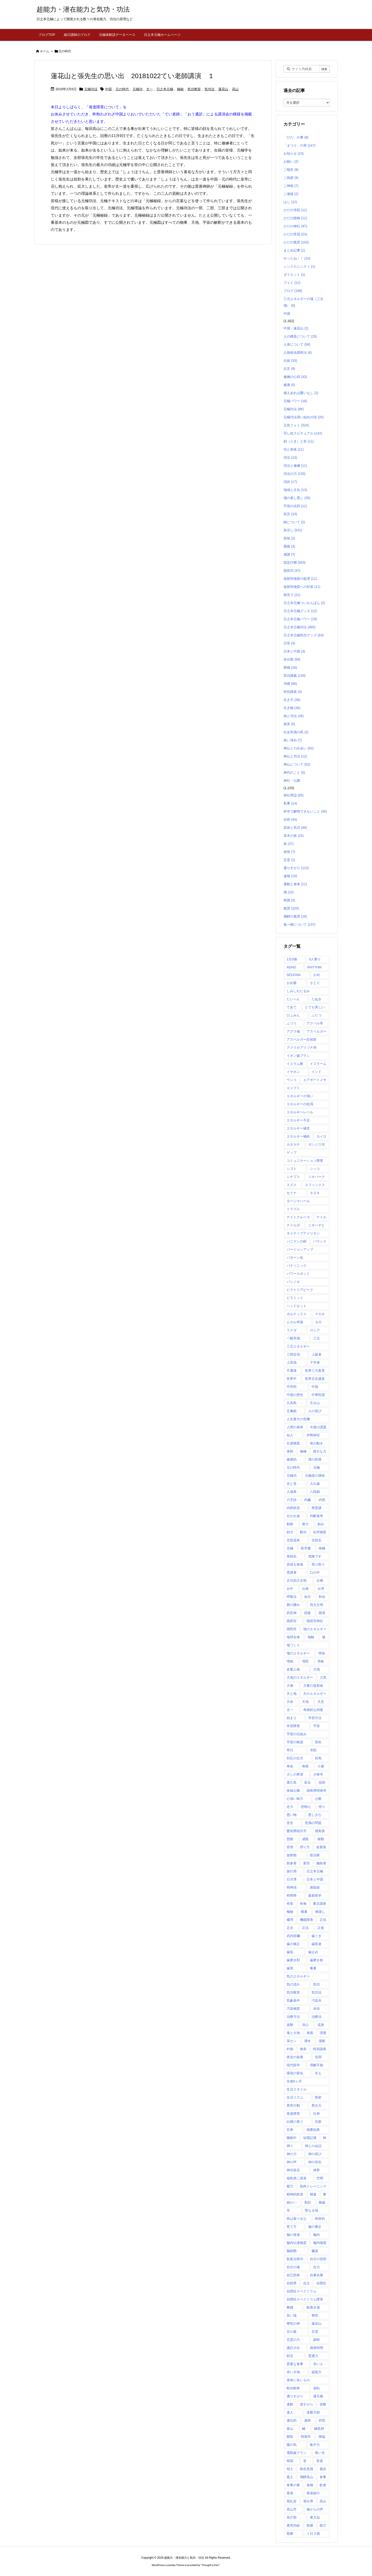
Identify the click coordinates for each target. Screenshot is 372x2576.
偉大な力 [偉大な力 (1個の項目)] (319, 1451)
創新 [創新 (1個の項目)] (290, 1524)
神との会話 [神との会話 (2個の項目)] (313, 2146)
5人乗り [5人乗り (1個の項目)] (315, 959)
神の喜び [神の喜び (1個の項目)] (314, 2154)
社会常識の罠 (296, 732)
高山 (235, 89)
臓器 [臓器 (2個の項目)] (315, 2251)
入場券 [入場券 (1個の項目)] (292, 1492)
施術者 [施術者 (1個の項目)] (321, 1863)
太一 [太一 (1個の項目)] (290, 1710)
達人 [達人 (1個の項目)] (290, 2412)
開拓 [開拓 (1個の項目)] (290, 2436)
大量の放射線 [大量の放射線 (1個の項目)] (313, 1685)
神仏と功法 (295, 756)
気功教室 (194, 89)
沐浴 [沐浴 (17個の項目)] (316, 2008)
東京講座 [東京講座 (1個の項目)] (319, 1903)
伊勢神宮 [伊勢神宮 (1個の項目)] (313, 1435)
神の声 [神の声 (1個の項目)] (292, 2162)
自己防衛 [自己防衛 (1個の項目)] (293, 2275)
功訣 (290, 482)
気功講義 (295, 675)
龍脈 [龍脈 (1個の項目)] (290, 2533)
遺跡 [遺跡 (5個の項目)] (307, 2420)
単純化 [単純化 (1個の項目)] (292, 1556)
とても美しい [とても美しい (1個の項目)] (315, 1007)
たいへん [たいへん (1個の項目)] (293, 999)
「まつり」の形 (300, 145)
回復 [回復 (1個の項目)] (307, 1613)
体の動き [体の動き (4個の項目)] (316, 1443)
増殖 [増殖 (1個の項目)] (290, 1661)
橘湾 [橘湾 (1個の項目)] (290, 1920)
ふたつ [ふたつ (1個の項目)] (316, 1015)
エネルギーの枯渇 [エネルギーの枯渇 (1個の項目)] (300, 1104)
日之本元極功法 (300, 627)
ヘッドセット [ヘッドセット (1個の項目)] (297, 1306)
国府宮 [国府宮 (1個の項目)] (292, 1621)
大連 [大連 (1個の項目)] (290, 1685)
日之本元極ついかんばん (304, 603)
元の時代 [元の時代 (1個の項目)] (293, 1467)
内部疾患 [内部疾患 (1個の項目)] (293, 1508)
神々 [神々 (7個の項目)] (290, 2146)
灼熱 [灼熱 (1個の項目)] (290, 2049)
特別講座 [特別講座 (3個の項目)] (319, 2049)
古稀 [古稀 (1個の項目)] (319, 1580)
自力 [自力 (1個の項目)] (316, 2267)
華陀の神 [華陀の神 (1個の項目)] (293, 2323)
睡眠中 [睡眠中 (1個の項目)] (292, 2138)
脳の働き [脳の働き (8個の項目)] (314, 2226)
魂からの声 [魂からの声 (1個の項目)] (315, 2509)
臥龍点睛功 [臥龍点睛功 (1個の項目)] (295, 2259)
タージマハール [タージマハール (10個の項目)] (298, 1201)
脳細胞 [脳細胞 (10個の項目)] (292, 2251)
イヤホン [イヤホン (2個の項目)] (293, 1072)
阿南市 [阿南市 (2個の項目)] (306, 2436)
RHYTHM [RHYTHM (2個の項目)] (314, 967)
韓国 (289, 900)
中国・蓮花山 (296, 328)
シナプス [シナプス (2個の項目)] (293, 1177)
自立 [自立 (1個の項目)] (306, 2283)
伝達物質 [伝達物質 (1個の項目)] (293, 1443)
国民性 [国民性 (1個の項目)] (292, 1629)
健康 (289, 385)
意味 (289, 538)
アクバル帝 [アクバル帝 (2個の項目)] (315, 1023)
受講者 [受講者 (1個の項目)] (292, 1572)
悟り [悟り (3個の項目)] (322, 1807)
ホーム (44, 51)
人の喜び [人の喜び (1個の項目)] (314, 1411)
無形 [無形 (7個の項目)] (303, 2049)
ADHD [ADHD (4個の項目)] (291, 967)
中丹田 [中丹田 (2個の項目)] (292, 1387)
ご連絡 (291, 194)
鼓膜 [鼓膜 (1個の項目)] (310, 2525)
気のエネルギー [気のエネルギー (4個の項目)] (298, 1976)
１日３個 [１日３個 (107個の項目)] (313, 2533)
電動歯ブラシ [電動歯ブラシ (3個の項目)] (297, 2453)
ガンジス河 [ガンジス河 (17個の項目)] (316, 1144)
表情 (289, 852)
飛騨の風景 (295, 916)
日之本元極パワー (300, 619)
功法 (290, 457)
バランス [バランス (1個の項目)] (319, 1241)
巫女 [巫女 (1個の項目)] (307, 1782)
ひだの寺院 (295, 210)
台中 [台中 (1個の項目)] (290, 1588)
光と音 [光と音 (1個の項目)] (292, 1484)
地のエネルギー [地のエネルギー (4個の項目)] (314, 1629)
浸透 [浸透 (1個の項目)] (323, 2033)
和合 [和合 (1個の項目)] (322, 1597)
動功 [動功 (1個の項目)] (303, 1532)
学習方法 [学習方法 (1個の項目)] (314, 1718)
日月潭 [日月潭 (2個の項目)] (292, 1879)
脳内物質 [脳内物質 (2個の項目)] (319, 2243)
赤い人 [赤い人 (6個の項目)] (318, 2364)
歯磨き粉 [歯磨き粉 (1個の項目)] (316, 1960)
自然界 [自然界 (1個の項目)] (292, 2283)
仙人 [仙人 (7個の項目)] (290, 1435)
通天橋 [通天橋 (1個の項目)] (318, 2396)
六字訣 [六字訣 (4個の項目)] (292, 1500)
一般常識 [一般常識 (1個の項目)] (293, 1338)
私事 (290, 803)
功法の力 (295, 474)
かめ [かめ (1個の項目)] (316, 975)
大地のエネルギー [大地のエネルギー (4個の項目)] (300, 1677)
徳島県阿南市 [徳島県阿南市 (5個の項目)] (316, 1790)
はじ (290, 202)
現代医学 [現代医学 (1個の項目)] (293, 2065)
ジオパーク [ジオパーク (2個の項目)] (316, 1177)
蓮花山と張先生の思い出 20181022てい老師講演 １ (132, 76)
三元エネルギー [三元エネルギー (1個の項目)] (298, 1346)
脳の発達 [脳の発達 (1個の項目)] (293, 2235)
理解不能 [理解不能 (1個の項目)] (316, 2065)
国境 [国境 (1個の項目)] (322, 1613)
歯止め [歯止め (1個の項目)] (313, 1952)
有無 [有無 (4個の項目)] (303, 1903)
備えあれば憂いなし (301, 393)
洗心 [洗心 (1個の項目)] (305, 2025)
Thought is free (210, 2565)
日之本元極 (165, 89)
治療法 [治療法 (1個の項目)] (316, 2017)
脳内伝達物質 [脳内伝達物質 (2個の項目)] (297, 2243)
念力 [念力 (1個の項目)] (290, 1807)
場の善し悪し (297, 498)
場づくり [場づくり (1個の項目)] (293, 1645)
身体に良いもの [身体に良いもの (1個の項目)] (298, 2380)
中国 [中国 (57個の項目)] (315, 1387)
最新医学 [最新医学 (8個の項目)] (314, 1895)
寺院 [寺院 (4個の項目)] (313, 1750)
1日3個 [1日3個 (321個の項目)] (292, 959)
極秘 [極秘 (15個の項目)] (290, 1912)
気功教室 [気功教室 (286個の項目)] (293, 1992)
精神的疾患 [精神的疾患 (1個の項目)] (295, 2194)
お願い (291, 161)
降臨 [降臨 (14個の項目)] (322, 2436)
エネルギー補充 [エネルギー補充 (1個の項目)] (298, 1128)
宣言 (290, 514)
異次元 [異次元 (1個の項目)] (316, 2105)
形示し (293, 530)
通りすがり (296, 868)
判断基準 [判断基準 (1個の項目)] (316, 1516)
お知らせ (294, 153)
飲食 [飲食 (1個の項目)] (323, 2485)
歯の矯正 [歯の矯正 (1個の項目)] (293, 1944)
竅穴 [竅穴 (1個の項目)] (290, 2186)
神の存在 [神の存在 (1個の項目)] (314, 2162)
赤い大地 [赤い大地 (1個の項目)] (293, 2372)
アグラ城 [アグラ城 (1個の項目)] (293, 1031)
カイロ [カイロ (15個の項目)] (321, 1136)
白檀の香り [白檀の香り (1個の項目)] (295, 2122)
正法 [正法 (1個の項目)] (305, 1928)
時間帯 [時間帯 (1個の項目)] (292, 1895)
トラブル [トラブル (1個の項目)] (293, 1209)
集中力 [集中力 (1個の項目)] (315, 2445)
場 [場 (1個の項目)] (323, 1637)
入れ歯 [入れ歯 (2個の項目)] (315, 1484)
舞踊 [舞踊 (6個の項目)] (290, 2307)
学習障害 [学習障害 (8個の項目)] (293, 1726)
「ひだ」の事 (296, 137)
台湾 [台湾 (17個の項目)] (320, 1588)
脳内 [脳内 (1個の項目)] (316, 2235)
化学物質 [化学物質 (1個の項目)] (319, 1532)
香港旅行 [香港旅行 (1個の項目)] (313, 2493)
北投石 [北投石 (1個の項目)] (316, 1540)
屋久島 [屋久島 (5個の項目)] (292, 1782)
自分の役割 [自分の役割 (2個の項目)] (318, 2259)
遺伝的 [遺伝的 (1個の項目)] (292, 2420)
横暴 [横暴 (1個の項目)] (304, 1912)
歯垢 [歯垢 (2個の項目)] (290, 1952)
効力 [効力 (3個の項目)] (290, 1532)
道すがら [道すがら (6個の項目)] (306, 2404)
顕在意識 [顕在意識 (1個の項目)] (306, 2469)
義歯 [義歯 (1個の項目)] (322, 2202)
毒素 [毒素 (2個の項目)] (313, 1968)
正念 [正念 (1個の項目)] (290, 1928)
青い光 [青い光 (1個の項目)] (320, 2453)
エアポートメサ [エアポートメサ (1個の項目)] (314, 1080)
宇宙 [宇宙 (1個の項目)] (316, 1726)
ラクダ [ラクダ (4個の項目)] (292, 1330)
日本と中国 (294, 651)
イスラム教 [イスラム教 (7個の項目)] (295, 1064)
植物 (290, 667)
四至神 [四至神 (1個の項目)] (292, 1613)
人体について (297, 344)
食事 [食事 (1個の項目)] (323, 2477)
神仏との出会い (299, 748)
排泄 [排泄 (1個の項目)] (290, 1847)
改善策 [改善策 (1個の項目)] (321, 1847)
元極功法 (91, 89)
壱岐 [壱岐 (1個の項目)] (320, 1661)
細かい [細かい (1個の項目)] (292, 2202)
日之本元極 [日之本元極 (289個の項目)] (315, 1871)
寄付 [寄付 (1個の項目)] (290, 1750)
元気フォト (296, 425)
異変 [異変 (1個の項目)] (318, 2097)
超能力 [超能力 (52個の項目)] (316, 2372)
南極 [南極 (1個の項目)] (322, 1548)
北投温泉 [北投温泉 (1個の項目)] (293, 1540)
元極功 (138, 89)
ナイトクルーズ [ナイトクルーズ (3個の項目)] (298, 1217)
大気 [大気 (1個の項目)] (323, 1677)
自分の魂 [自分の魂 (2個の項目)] (293, 2267)
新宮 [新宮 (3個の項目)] (306, 1863)
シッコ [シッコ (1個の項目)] (315, 1169)
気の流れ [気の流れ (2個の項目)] (293, 1984)
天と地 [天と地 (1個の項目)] (292, 1693)
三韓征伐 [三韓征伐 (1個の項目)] (293, 1354)
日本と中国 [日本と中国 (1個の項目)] (315, 1879)
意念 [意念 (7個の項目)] (290, 1823)
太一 (149, 89)
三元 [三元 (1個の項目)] (316, 1338)
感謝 (289, 554)
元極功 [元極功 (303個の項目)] (292, 1475)
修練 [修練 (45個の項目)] (303, 1451)
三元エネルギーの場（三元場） (303, 302)
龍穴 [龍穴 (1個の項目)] (323, 2525)
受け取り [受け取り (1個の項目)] (318, 1564)
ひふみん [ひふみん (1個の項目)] (293, 1015)
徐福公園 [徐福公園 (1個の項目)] (293, 1790)
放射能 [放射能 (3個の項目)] (292, 1855)
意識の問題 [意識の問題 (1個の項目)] (313, 1823)
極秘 (180, 89)
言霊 (289, 860)
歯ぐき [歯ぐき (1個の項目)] (316, 1936)
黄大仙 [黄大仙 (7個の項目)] (315, 2517)
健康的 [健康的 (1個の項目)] (292, 1459)
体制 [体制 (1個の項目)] (290, 1451)
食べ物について (300, 924)
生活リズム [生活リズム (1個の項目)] (295, 2097)
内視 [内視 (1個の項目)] (322, 1500)
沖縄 (290, 684)
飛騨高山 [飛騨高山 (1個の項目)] (306, 2477)
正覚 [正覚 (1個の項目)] (320, 1928)
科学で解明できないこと (305, 811)
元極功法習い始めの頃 (304, 417)
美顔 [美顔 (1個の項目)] (307, 2202)
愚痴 (289, 546)
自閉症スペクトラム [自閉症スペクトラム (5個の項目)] (301, 2291)
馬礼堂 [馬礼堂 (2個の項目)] (292, 2501)
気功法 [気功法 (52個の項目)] (316, 1992)
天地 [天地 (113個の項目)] (305, 1702)
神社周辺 (294, 795)
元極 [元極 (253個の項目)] (316, 1467)
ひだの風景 (296, 242)
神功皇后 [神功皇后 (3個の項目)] (293, 2170)
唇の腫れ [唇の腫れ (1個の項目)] (293, 1605)
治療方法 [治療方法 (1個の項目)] (293, 2017)
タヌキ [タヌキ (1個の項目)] (315, 1193)
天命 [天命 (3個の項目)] (290, 1702)
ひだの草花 (295, 234)
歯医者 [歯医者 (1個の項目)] (316, 1944)
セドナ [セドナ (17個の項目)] (292, 1193)
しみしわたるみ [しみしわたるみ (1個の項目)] (298, 991)
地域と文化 (295, 490)
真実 (289, 724)
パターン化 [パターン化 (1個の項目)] (295, 1257)
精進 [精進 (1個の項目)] (313, 2194)
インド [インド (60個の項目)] (316, 1072)
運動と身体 (295, 884)
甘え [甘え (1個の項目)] (318, 2073)
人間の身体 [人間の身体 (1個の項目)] (295, 1427)
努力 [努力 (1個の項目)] (305, 1524)
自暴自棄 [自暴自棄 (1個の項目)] (316, 2275)
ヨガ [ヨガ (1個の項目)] (318, 1322)
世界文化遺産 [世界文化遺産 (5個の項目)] (315, 1379)
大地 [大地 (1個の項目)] (316, 1669)
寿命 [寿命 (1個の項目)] (290, 1766)
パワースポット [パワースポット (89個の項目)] (298, 1274)
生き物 (292, 708)
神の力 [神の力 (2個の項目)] (292, 2154)
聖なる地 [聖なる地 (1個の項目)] (311, 2210)
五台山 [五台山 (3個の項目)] (315, 1403)
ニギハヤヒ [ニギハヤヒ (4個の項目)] (316, 1225)
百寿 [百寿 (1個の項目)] (290, 2130)
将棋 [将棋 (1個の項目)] (305, 1766)
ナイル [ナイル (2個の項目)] (321, 1217)
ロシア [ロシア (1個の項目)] (315, 1330)
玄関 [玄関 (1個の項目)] (318, 2057)
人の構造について (300, 336)
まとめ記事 (294, 250)
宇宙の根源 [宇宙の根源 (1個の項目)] (295, 1742)
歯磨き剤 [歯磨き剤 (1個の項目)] (293, 1960)
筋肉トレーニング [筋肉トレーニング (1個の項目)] (313, 2186)
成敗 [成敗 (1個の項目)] (305, 1839)
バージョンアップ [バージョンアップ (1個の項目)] (300, 1249)
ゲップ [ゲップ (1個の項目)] (292, 1152)
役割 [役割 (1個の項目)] (322, 1782)
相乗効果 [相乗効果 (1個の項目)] (313, 2130)
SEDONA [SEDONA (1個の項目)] (294, 975)
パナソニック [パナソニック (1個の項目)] (297, 1265)
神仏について (297, 764)
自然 (290, 819)
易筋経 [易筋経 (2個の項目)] (315, 1887)
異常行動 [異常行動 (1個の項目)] (293, 2105)
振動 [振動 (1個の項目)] (320, 1839)
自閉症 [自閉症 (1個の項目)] (321, 2283)
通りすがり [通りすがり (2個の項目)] (295, 2396)
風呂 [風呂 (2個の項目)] (323, 2469)
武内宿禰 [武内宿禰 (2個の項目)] (293, 1936)
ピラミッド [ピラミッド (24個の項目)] (295, 1298)
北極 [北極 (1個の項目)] (290, 1548)
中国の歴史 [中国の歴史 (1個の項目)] (295, 1395)
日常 (289, 643)
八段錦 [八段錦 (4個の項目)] (315, 1492)
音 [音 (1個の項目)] (305, 2461)
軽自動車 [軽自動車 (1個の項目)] (293, 2388)
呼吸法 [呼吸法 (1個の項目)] (292, 1597)
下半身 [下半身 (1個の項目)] (315, 1362)
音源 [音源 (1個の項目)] (319, 2461)
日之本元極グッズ (300, 611)
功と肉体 (294, 449)
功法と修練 (295, 465)
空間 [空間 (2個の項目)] (319, 2178)
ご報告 (291, 169)
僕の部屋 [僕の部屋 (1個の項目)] (314, 1459)
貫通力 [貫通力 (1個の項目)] (313, 2356)
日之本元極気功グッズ (304, 635)
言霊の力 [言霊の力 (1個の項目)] (293, 2340)
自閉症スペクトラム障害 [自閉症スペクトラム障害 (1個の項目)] (305, 2299)
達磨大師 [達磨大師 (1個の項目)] (313, 2412)
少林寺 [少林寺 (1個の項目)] (318, 1774)
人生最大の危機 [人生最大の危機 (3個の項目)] (298, 1419)
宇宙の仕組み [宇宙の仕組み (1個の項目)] (297, 1734)
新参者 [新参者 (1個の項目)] (292, 1863)
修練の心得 (295, 377)
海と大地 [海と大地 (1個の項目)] (293, 2033)
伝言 (289, 369)
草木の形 (294, 836)
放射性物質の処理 (300, 579)
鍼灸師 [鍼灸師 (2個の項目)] (319, 2428)
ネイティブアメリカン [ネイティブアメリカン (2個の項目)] (303, 1233)
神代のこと (294, 772)
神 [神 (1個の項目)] (324, 2138)
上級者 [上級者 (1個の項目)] (316, 1354)
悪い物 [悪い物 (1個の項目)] (292, 1815)
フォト (292, 283)
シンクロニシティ (299, 266)
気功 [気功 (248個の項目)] (316, 1984)
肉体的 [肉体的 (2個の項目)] (320, 2218)
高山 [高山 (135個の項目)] (323, 2501)
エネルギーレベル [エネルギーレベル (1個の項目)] (300, 1112)
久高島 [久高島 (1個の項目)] (292, 1403)
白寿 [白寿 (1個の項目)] (316, 2113)
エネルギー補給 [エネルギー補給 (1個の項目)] (298, 1136)
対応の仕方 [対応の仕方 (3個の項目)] (295, 1758)
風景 (291, 908)
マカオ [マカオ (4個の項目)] (320, 1314)
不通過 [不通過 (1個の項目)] (292, 1370)
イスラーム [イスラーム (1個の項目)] (318, 1064)
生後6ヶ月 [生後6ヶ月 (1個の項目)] (294, 2081)
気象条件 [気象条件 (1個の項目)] (293, 2000)
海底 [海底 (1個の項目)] (310, 2033)
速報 (290, 876)
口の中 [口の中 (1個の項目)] (315, 1572)
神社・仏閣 (292, 780)
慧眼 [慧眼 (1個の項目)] (290, 1839)
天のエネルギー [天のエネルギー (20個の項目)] (314, 1693)
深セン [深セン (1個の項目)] (292, 2041)
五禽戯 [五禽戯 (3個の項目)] (292, 1411)
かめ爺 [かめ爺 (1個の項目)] (292, 983)
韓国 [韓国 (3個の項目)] (290, 2461)
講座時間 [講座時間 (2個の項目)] (316, 2348)
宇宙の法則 (295, 506)
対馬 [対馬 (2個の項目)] (318, 1758)
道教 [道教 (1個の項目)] (323, 2404)
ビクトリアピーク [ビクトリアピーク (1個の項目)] (300, 1290)
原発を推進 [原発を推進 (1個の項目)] (295, 1564)
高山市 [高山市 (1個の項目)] (292, 2509)
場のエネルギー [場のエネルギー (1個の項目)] (298, 1653)
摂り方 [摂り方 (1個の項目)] (305, 1847)
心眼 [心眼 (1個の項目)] (318, 1798)
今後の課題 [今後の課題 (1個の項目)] (318, 1427)
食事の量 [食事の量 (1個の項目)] (293, 2485)
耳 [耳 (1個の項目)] (288, 2210)
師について (294, 522)
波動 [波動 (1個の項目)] (290, 2025)
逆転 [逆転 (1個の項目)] (316, 2388)
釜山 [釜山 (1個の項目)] (290, 2428)
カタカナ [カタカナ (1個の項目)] (293, 1144)
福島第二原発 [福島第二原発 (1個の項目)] (297, 2178)
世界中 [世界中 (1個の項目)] (292, 1379)
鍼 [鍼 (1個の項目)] (303, 2428)
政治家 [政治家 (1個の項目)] (315, 1855)
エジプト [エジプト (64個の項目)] (293, 1088)
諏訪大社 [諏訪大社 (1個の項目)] (293, 2348)
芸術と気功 (295, 827)
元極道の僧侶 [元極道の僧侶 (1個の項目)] (315, 1475)
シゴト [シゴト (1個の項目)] (292, 1169)
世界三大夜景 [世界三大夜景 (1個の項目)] (315, 1370)
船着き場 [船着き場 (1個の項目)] (313, 2307)
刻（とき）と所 (299, 441)
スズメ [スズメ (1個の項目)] (292, 1185)
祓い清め (293, 740)
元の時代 (122, 89)
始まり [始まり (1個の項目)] (292, 1718)
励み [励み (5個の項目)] (320, 1524)
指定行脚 (295, 562)
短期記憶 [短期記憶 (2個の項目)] (309, 2138)
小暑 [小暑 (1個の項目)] (320, 1766)
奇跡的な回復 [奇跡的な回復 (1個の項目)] (313, 1710)
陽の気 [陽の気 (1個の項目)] (292, 2445)
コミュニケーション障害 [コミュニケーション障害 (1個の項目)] (305, 1160)
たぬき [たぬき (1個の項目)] (316, 999)
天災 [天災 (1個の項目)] (320, 1702)
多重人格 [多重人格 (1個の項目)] (293, 1669)
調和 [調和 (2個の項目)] (316, 2340)
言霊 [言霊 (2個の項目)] (315, 2331)
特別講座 (293, 692)
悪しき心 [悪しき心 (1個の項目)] (314, 1815)
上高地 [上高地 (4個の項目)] (292, 1362)
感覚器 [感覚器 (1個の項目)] (320, 1831)
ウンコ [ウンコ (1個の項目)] (292, 1080)
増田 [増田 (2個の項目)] (305, 1661)
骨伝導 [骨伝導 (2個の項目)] (308, 2501)
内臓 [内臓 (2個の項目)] (307, 1500)
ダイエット (294, 274)
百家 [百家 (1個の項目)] (318, 2122)
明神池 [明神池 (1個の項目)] (292, 1887)
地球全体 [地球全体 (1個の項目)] (293, 1637)
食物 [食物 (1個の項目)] (310, 2485)
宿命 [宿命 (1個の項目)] (318, 1742)
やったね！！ (297, 258)
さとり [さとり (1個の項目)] (315, 983)
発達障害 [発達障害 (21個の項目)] (293, 2113)
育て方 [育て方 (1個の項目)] (292, 2226)
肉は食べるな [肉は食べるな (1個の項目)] (297, 2218)
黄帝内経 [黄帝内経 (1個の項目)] (293, 2525)
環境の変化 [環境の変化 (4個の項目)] (295, 2073)
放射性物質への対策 (302, 587)
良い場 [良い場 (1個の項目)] (292, 2315)
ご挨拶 (291, 178)
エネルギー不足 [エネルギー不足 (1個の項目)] (298, 1120)
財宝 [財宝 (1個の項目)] (290, 2356)
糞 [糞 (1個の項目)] (324, 2194)
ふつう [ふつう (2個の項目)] (292, 1023)
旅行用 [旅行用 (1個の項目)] (292, 1871)
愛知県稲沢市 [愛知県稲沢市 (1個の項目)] (297, 1831)
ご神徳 (291, 186)
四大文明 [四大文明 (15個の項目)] (316, 1605)
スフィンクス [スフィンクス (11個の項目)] (315, 1185)
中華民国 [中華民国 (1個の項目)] (318, 1395)
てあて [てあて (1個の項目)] (292, 1007)
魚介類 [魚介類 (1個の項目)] (292, 2517)
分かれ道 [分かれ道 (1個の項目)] (293, 1516)
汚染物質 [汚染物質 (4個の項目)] (293, 2008)
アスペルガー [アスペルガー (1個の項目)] (316, 1031)
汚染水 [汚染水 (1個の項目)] (316, 2000)
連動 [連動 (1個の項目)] (290, 2404)
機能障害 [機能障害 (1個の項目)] (306, 1920)
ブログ (293, 291)
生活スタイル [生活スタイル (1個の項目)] (297, 2089)
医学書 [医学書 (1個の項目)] (306, 1548)
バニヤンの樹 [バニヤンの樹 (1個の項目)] (297, 1241)
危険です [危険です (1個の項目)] (314, 1556)
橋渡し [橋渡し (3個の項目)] (320, 1912)
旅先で (292, 595)
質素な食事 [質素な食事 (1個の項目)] (295, 2364)
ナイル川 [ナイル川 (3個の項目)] (293, 1225)
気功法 (209, 89)
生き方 (292, 700)
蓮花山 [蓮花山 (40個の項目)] (316, 2323)
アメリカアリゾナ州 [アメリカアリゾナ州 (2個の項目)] (301, 1047)
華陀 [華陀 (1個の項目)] (315, 2315)
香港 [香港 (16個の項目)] (290, 2493)
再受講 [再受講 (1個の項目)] (316, 1508)
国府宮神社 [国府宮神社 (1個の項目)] (315, 1621)
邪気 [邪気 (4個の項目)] (322, 2420)
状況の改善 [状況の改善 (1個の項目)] (295, 2057)
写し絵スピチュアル (303, 433)
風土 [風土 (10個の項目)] (290, 2477)
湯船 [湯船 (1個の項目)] (322, 2041)
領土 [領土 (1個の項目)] (290, 2469)
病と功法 (294, 716)
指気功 (292, 570)
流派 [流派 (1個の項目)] (320, 2025)
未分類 (292, 659)
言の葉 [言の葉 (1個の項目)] (292, 2331)
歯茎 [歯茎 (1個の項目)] (290, 1968)
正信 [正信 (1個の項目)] (323, 1920)
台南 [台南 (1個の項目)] (305, 1588)
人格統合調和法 (298, 352)
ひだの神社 (295, 226)
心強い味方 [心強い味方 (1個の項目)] (295, 1798)
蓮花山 (223, 89)
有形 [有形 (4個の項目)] (290, 1903)
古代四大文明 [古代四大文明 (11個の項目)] (297, 1580)
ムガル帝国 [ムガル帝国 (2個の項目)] (295, 1322)
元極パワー (295, 401)
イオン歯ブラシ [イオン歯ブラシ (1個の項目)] (298, 1055)
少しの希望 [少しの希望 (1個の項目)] (295, 1774)
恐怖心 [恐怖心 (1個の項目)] (306, 1807)
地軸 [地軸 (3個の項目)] (310, 1637)
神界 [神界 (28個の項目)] (316, 2170)
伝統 (290, 360)
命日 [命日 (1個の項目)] (307, 1597)
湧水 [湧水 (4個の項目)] (307, 2041)
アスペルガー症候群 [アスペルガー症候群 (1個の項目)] (301, 1039)
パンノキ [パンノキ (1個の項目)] (293, 1282)
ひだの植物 (295, 218)
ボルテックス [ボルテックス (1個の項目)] (297, 1314)
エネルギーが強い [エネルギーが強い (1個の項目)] (300, 1096)
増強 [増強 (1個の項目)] (321, 1653)
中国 (108, 89)
